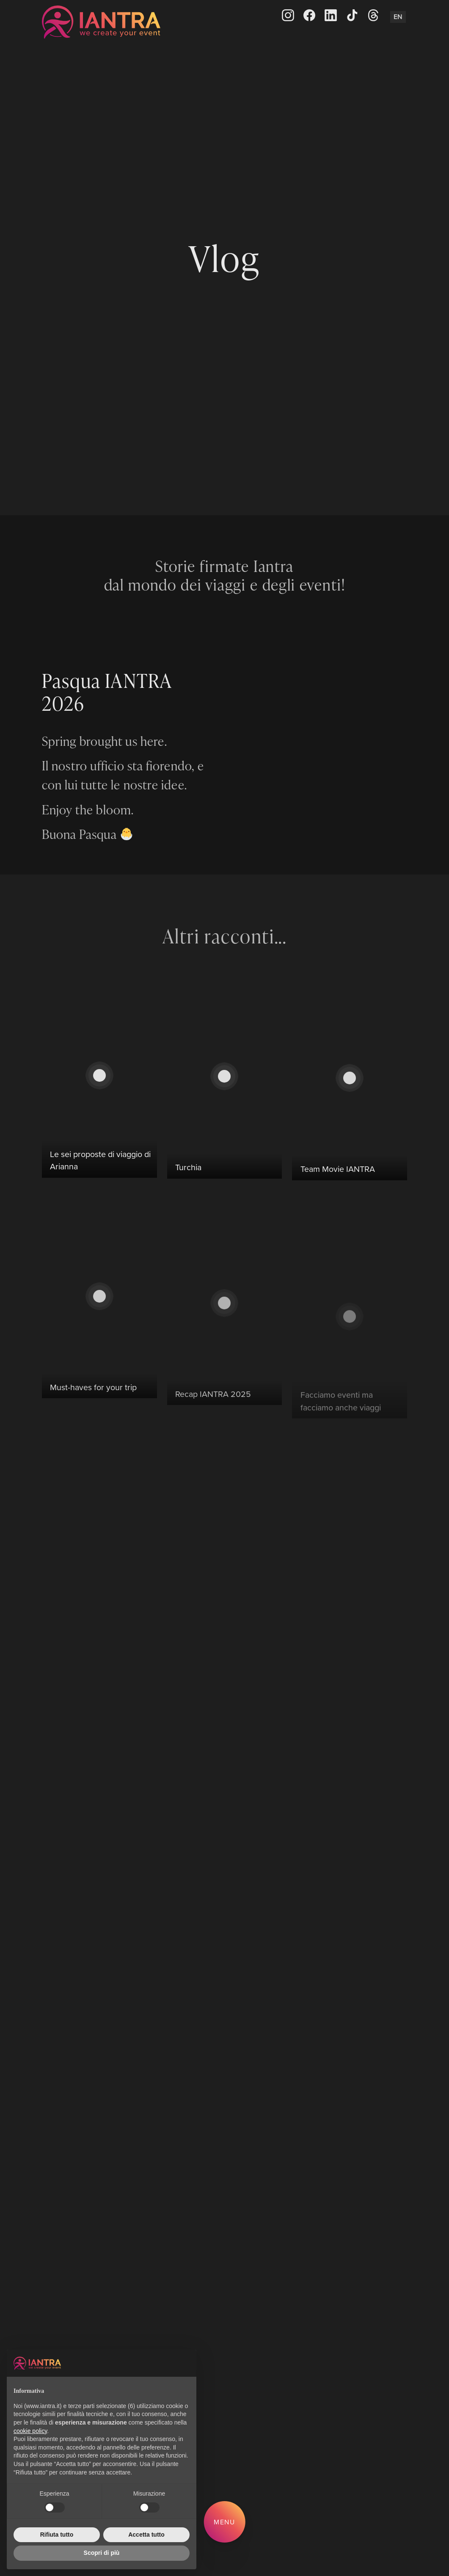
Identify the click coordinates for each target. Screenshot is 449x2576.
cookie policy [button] (30, 2431)
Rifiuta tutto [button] (57, 2534)
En (398, 17)
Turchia (188, 1206)
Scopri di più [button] (102, 2552)
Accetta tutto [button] (146, 2534)
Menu (225, 2522)
